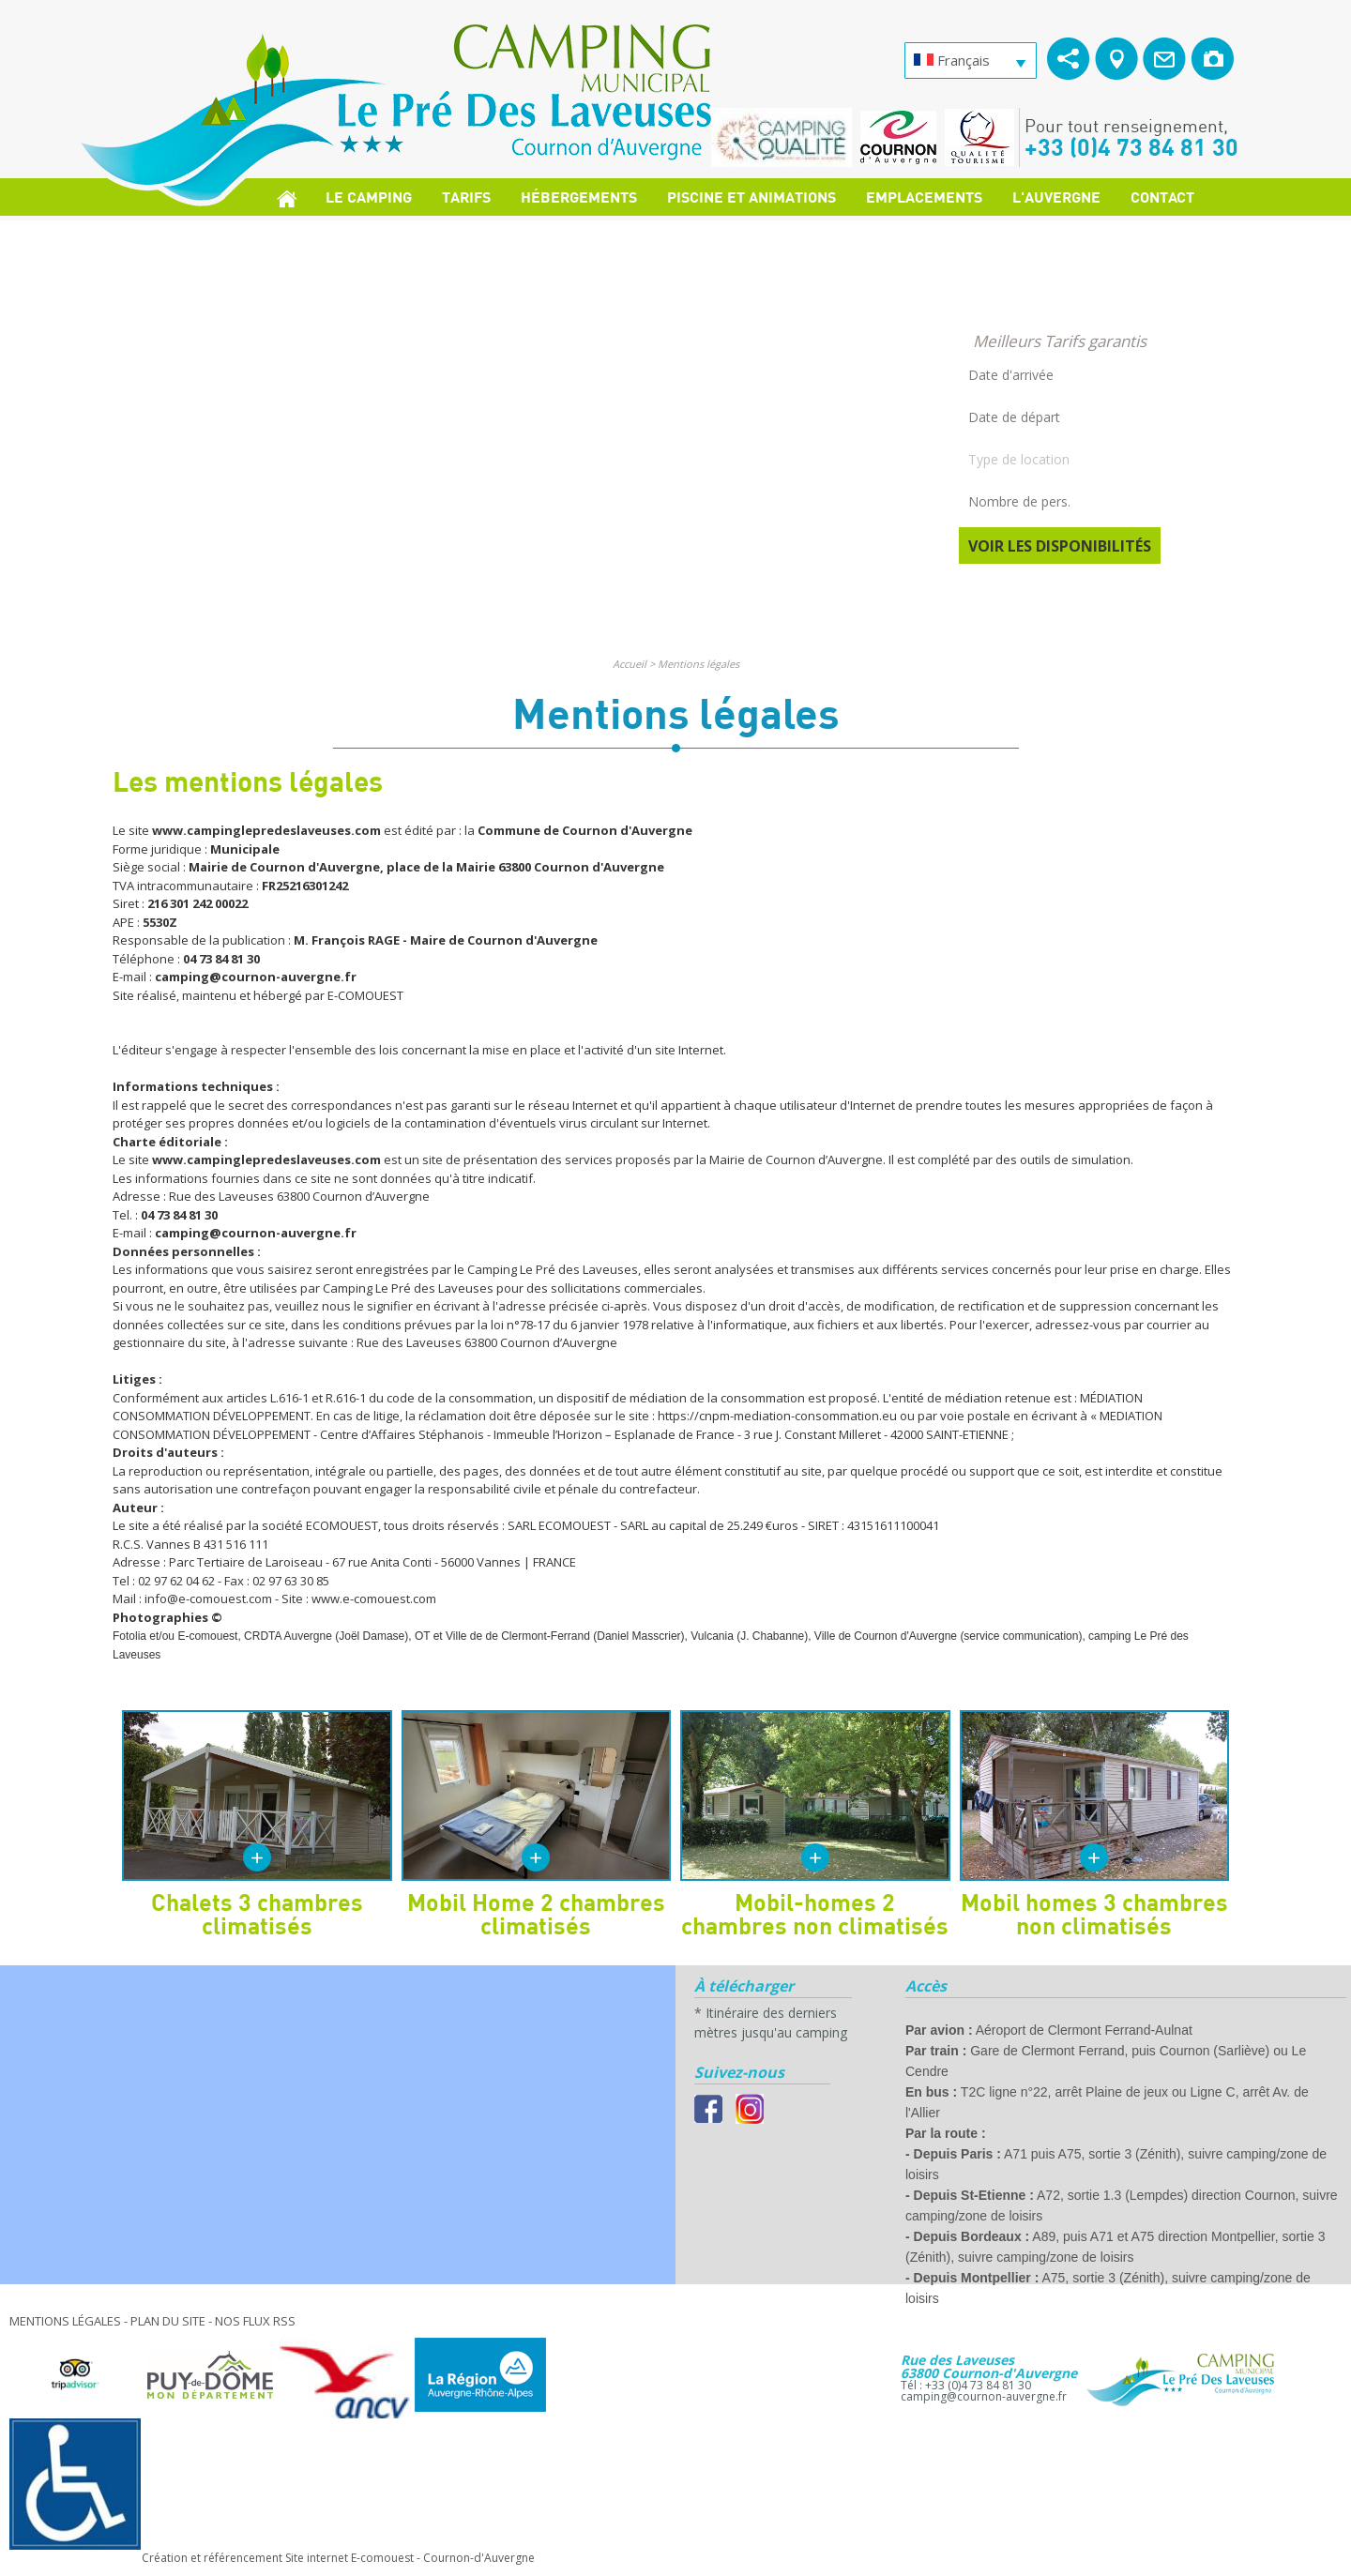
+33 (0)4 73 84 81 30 (1131, 146)
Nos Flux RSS (255, 2320)
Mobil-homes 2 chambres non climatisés (815, 1913)
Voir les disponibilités (1059, 546)
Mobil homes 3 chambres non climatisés (1094, 1913)
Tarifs (466, 196)
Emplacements (924, 196)
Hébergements (579, 196)
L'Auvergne (1056, 196)
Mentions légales (698, 664)
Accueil (629, 664)
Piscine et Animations (751, 196)
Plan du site (167, 2320)
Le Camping (369, 196)
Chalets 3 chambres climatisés (257, 1913)
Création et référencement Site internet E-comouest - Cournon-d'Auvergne (338, 2558)
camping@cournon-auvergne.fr (984, 2396)
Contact (1162, 196)
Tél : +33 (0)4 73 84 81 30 (966, 2385)
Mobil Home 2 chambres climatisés (536, 1913)
